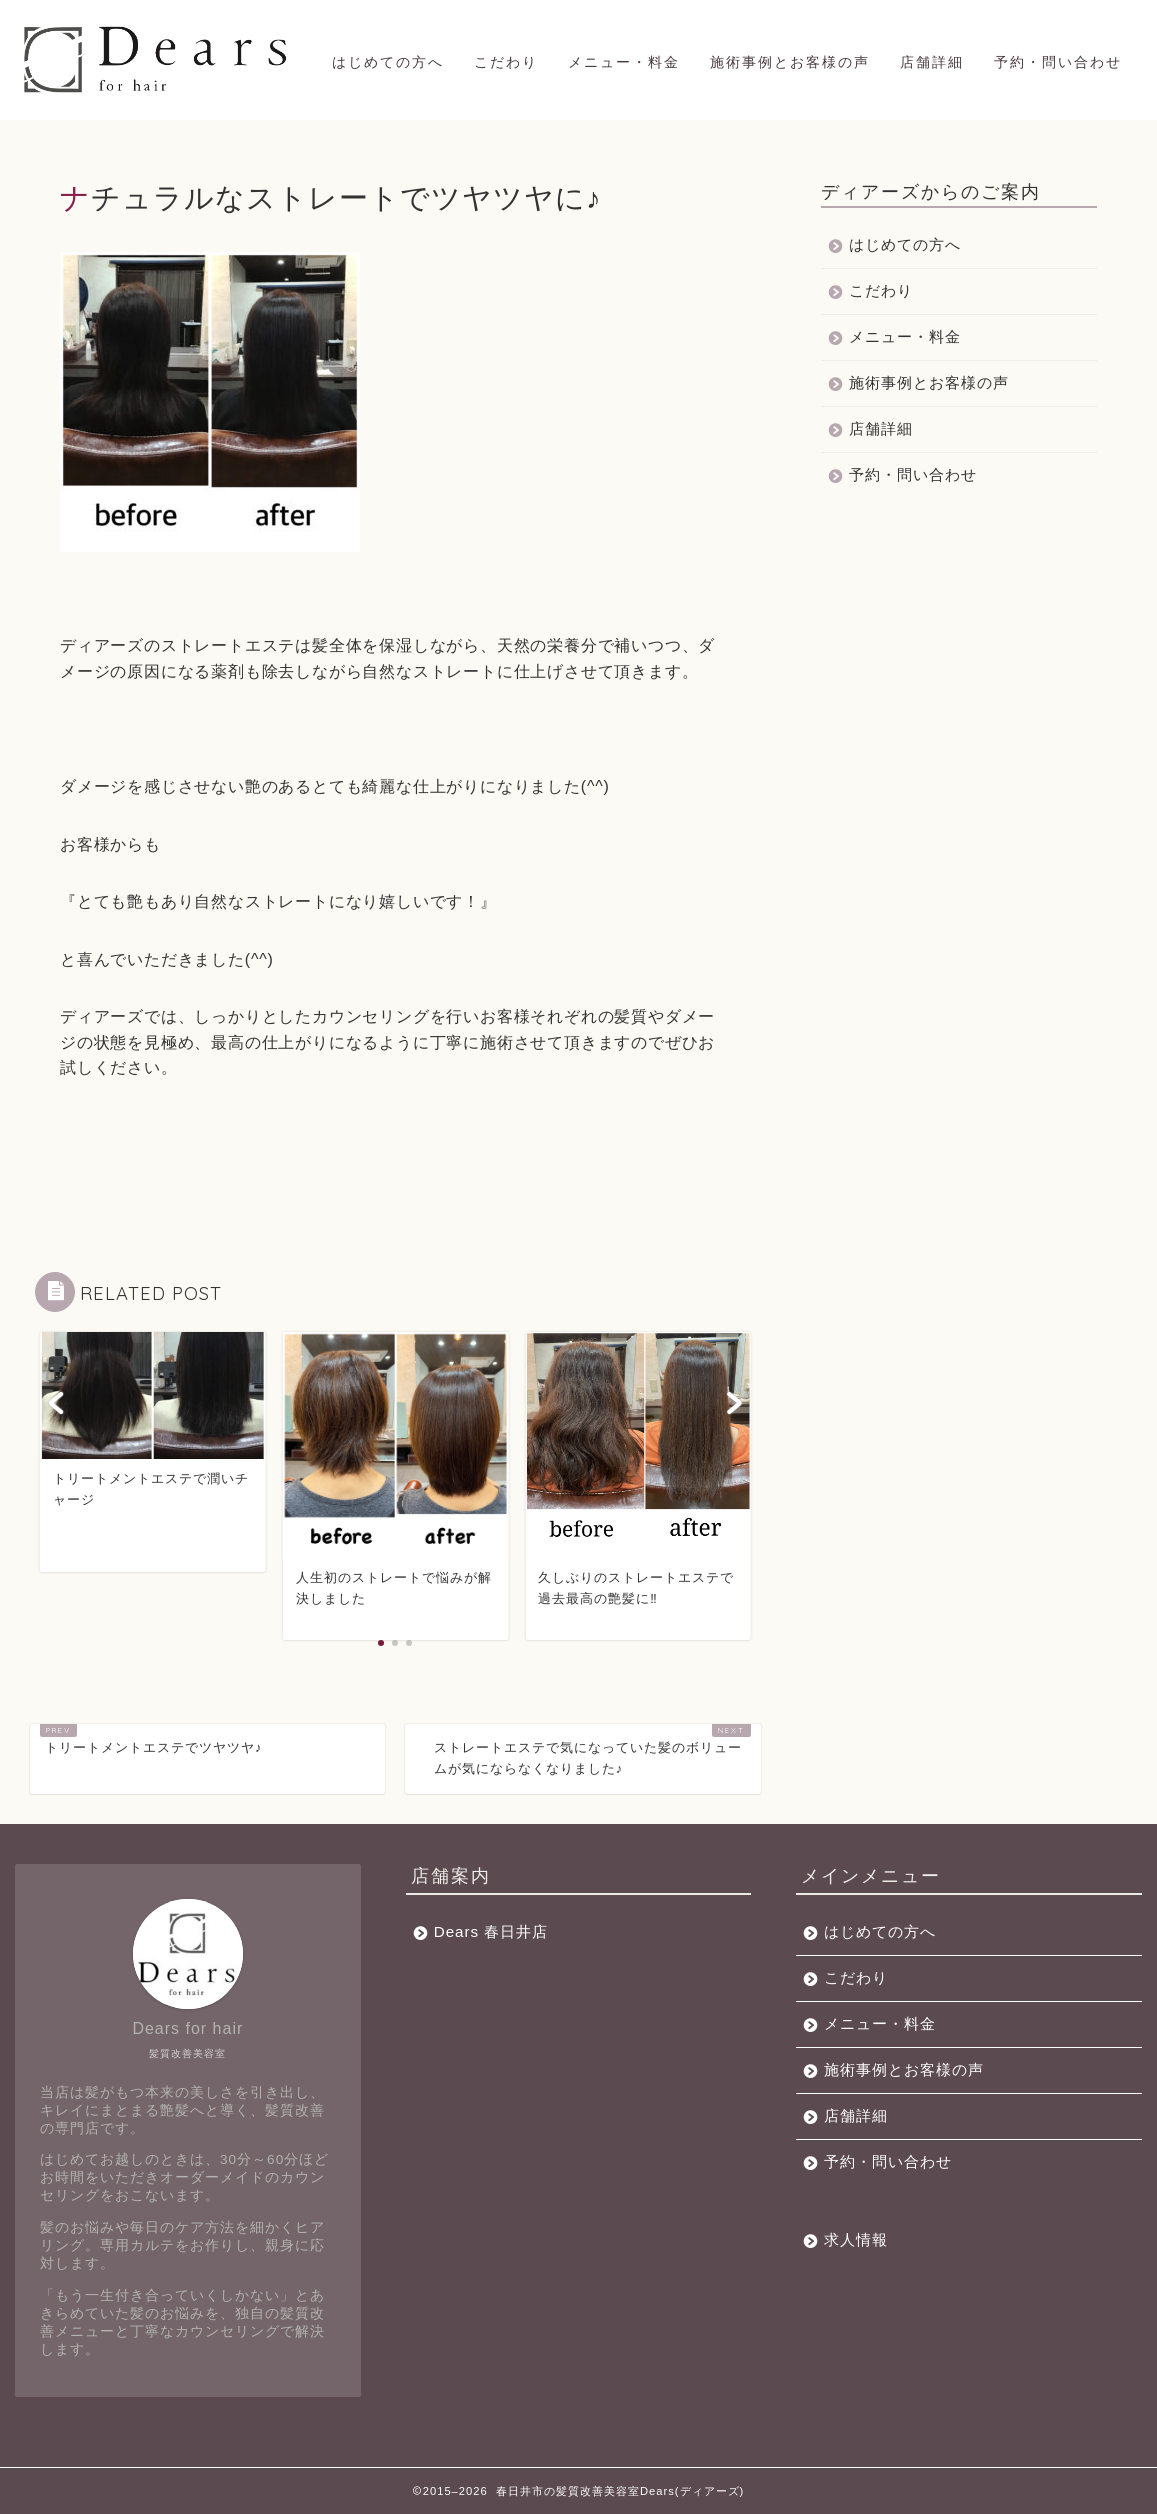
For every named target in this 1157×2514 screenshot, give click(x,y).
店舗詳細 (932, 62)
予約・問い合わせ (1058, 62)
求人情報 (856, 2239)
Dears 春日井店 (491, 1931)
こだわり (506, 62)
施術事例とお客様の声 (790, 62)
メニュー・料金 (624, 62)
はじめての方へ (388, 62)
